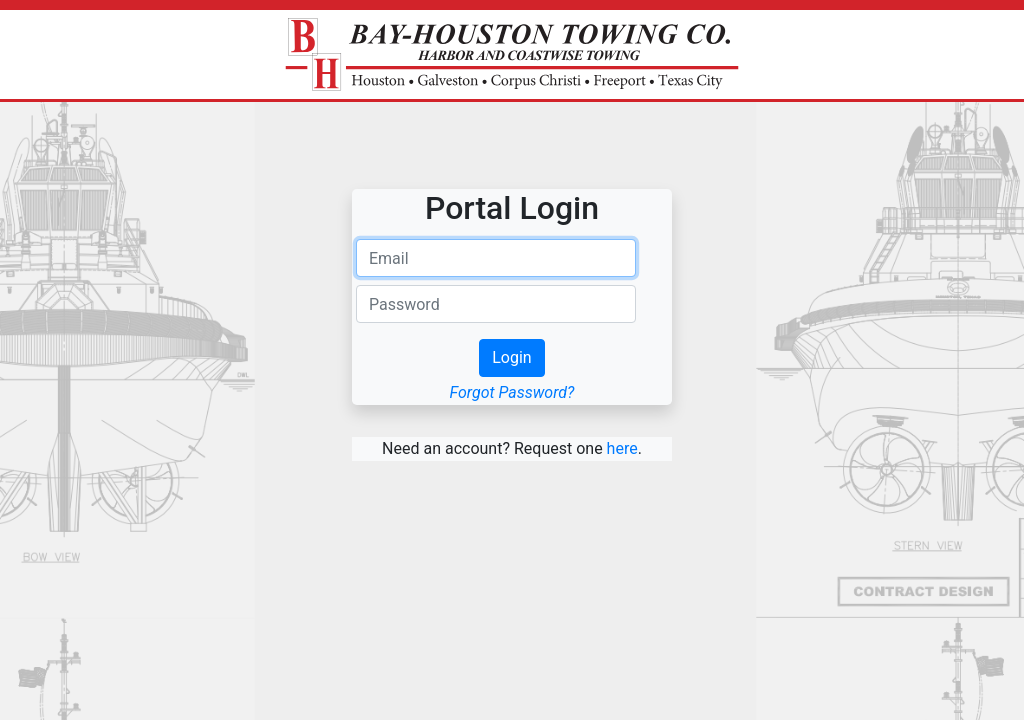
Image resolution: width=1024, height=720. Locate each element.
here (622, 448)
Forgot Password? (512, 392)
